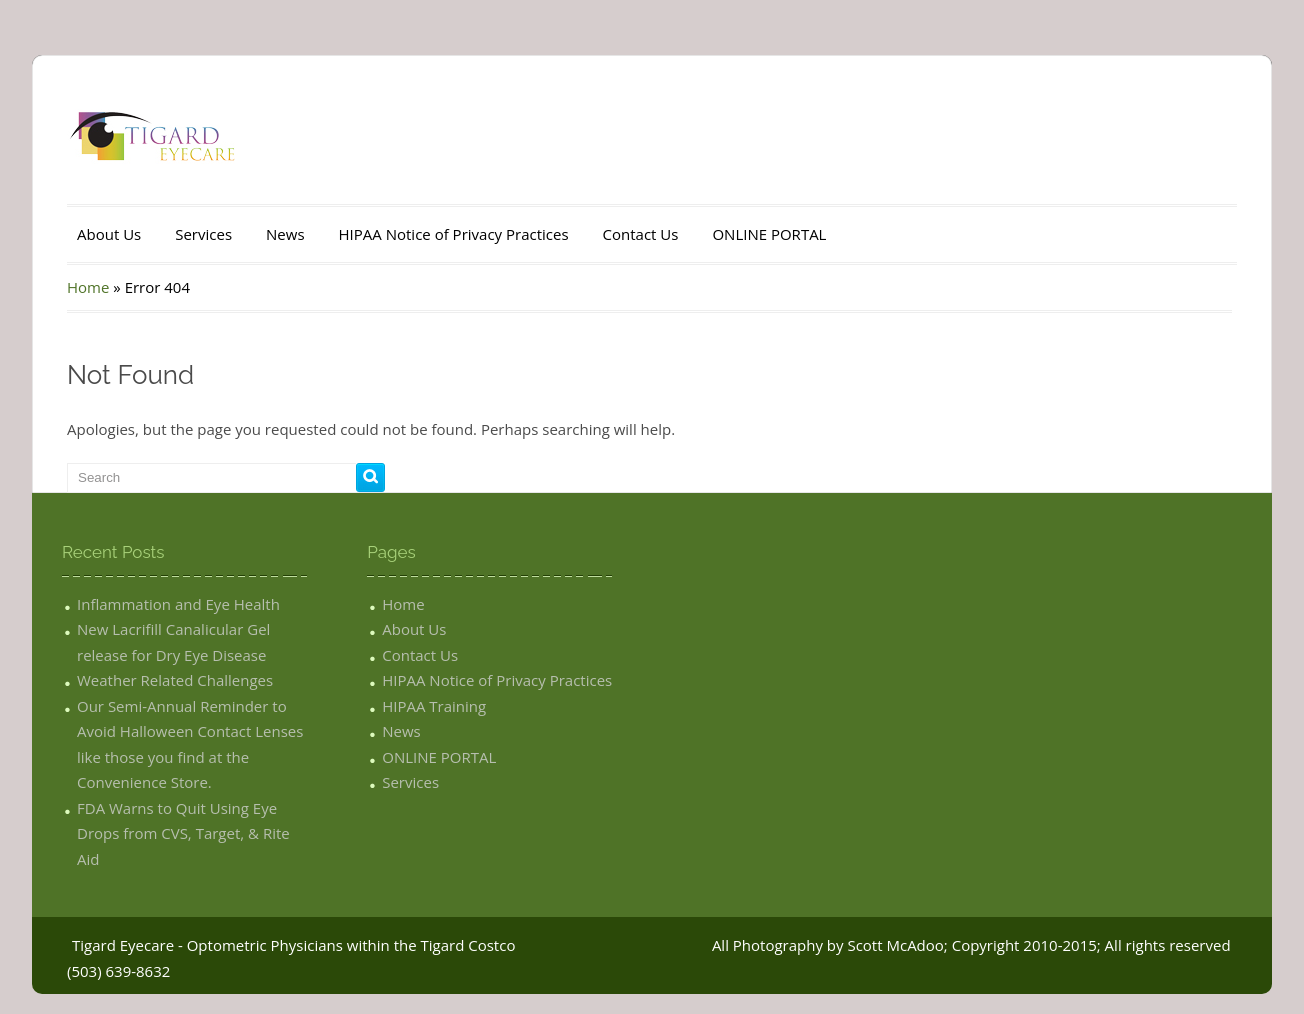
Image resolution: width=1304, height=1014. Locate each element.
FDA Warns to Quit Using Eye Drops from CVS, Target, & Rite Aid (183, 833)
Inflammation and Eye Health (178, 604)
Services (203, 234)
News (285, 234)
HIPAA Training (434, 706)
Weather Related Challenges (175, 680)
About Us (109, 234)
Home (88, 287)
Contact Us (641, 234)
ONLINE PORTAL (769, 234)
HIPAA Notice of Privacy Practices (454, 234)
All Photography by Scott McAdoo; (830, 945)
